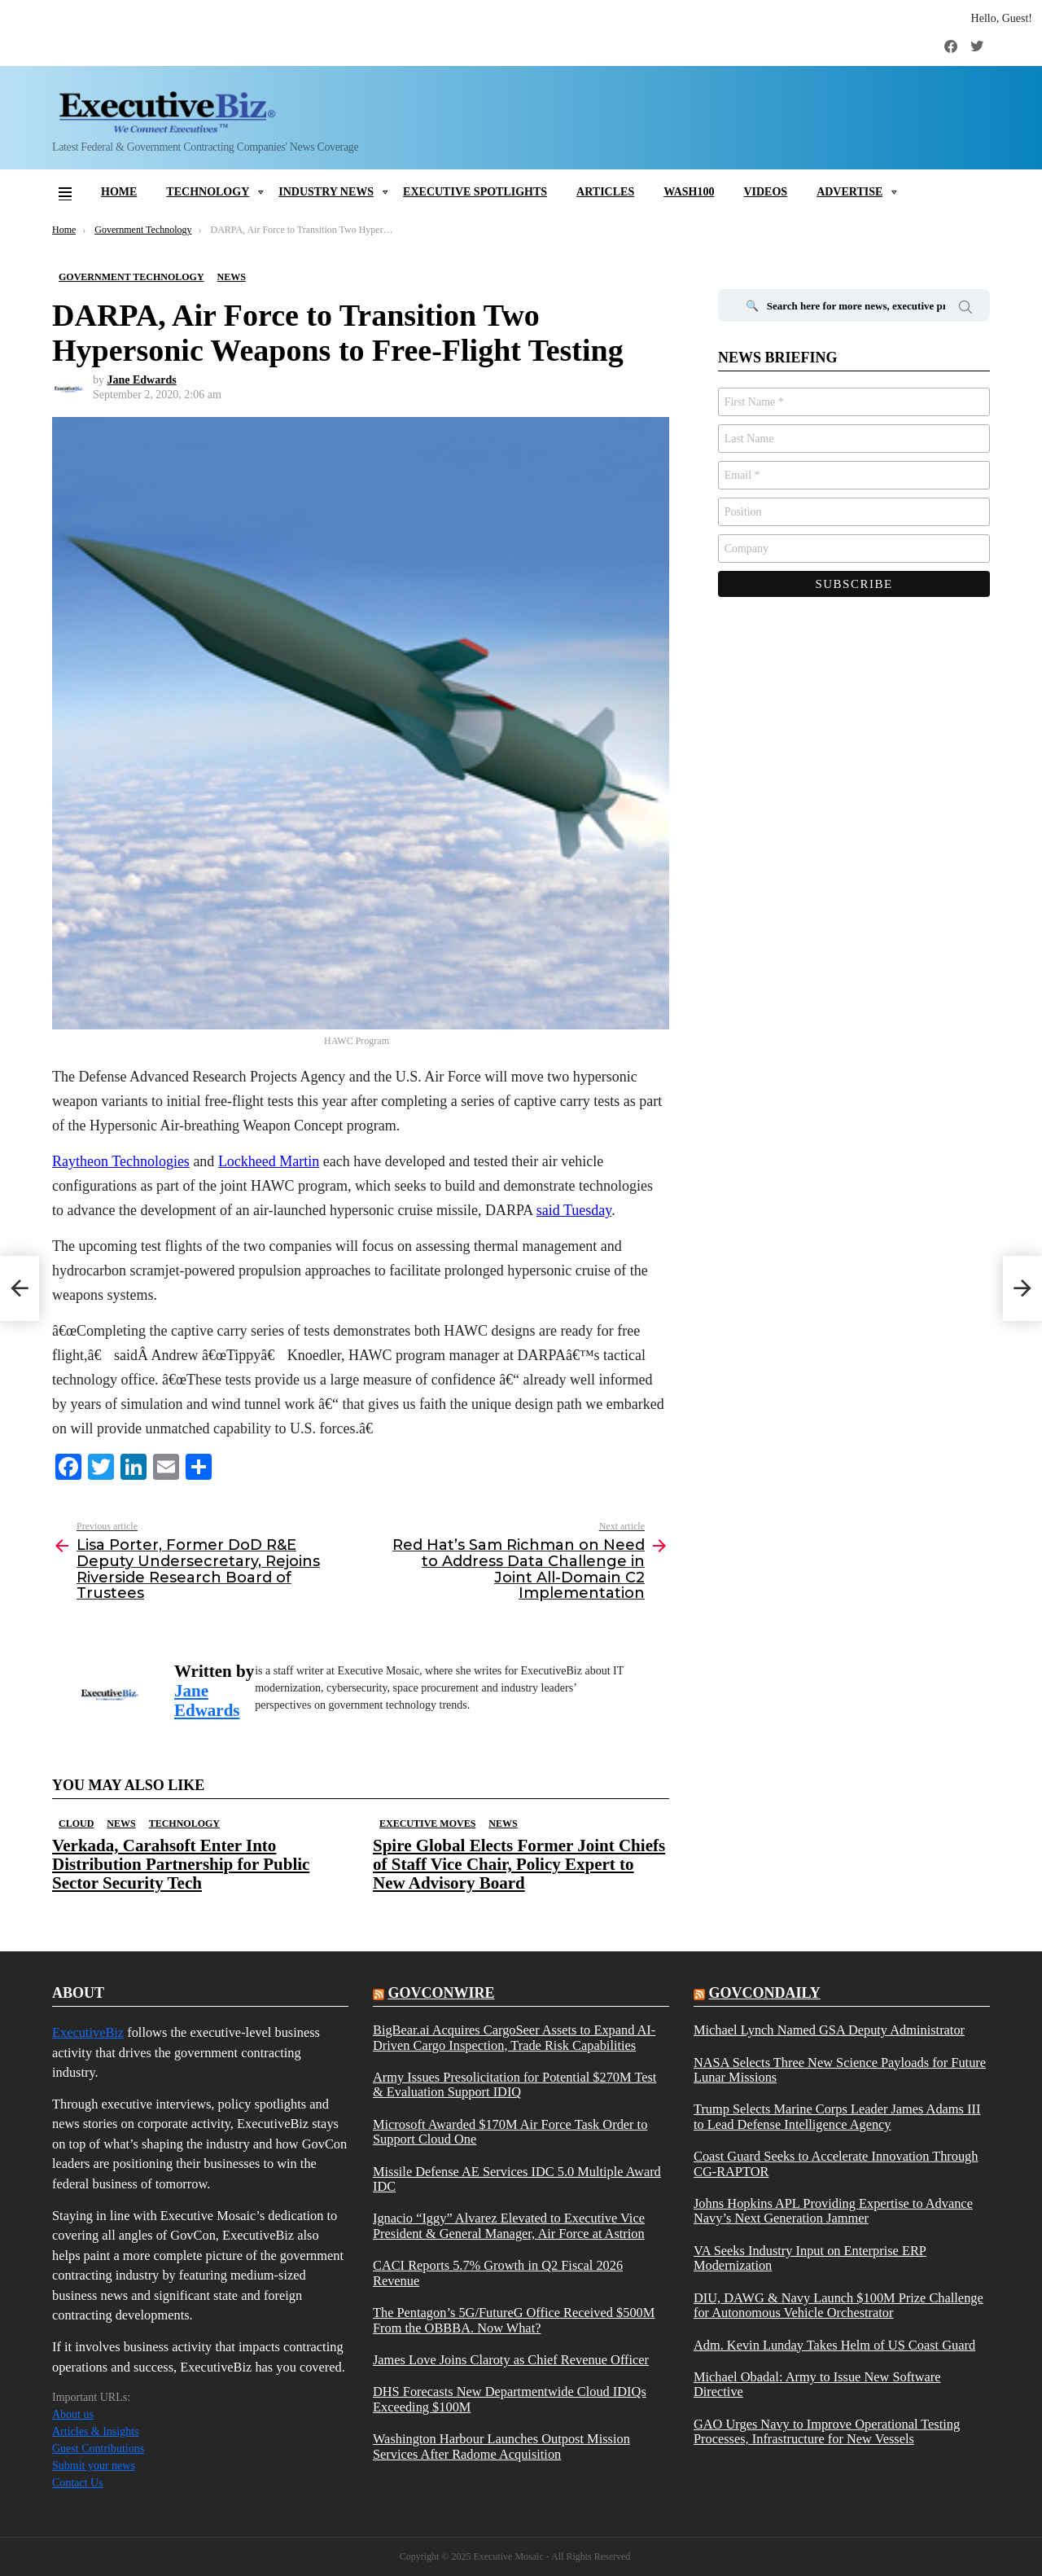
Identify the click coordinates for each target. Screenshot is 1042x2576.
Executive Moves (427, 1823)
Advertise (849, 192)
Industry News (326, 192)
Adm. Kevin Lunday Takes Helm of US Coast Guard (834, 2345)
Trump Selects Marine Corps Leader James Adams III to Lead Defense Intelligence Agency (837, 2116)
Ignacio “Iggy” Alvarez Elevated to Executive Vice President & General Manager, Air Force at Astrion (509, 2225)
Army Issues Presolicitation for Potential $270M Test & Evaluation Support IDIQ (514, 2085)
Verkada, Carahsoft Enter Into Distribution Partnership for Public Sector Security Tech (180, 1864)
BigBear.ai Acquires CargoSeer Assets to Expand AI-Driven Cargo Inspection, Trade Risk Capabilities (514, 2037)
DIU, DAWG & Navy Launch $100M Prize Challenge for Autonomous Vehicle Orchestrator (838, 2305)
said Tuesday (573, 1210)
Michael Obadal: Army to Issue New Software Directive (817, 2384)
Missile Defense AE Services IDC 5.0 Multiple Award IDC (517, 2179)
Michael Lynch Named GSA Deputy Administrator (829, 2030)
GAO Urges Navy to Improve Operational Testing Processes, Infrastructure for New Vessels (827, 2432)
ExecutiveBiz (88, 2032)
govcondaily (764, 1993)
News (121, 1823)
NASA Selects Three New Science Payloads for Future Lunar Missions (840, 2070)
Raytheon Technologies (121, 1161)
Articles (605, 192)
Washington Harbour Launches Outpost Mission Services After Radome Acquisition (501, 2446)
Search (965, 309)
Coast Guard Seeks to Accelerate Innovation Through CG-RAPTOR (836, 2164)
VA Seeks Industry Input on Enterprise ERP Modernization (810, 2258)
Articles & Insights (95, 2431)
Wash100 (688, 192)
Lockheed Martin (268, 1161)
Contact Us (77, 2483)
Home (119, 192)
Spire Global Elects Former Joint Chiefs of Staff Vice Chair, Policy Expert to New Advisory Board (519, 1864)
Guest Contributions (98, 2448)
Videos (765, 192)
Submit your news (93, 2466)
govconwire (440, 1993)
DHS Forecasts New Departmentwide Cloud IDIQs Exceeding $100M (509, 2399)
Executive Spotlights (475, 192)
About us (73, 2414)
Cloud (76, 1823)
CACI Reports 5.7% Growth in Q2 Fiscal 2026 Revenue (498, 2273)
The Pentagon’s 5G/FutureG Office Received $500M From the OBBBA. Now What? (514, 2320)
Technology (207, 192)
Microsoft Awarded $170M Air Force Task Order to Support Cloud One (510, 2132)
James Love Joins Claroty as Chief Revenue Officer (511, 2360)
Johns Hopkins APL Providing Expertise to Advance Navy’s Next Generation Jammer (833, 2211)
